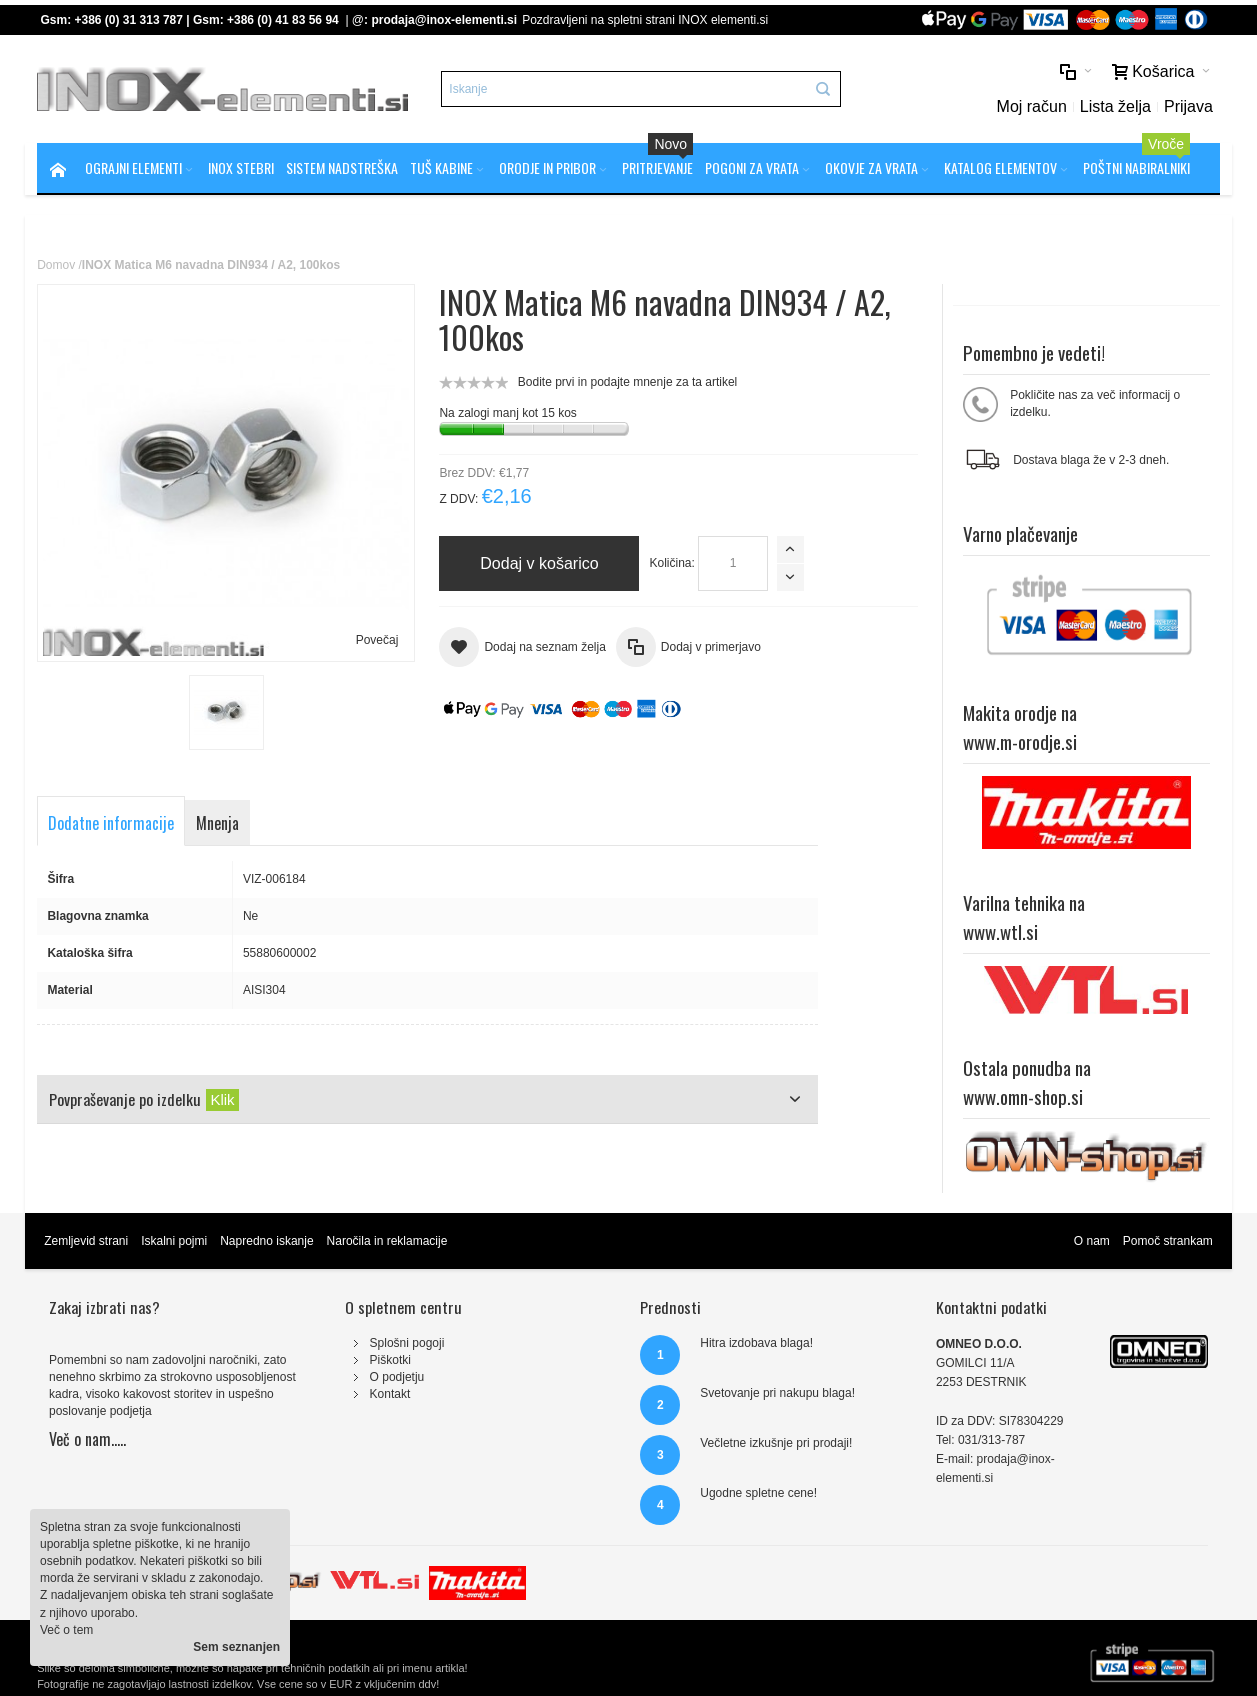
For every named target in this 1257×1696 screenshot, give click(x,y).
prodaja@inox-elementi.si (444, 20)
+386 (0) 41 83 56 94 (283, 20)
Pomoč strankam (1168, 1241)
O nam (1092, 1241)
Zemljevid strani (86, 1241)
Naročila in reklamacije (387, 1241)
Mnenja (217, 823)
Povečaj (377, 640)
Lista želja (1115, 106)
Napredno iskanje (266, 1241)
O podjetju (397, 1377)
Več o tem (66, 1630)
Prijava (1188, 106)
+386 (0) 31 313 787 (129, 20)
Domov (56, 265)
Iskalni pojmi (174, 1241)
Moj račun (1032, 106)
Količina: (671, 563)
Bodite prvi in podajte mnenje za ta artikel (627, 382)
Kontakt (390, 1394)
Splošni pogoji (407, 1343)
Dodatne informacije (111, 823)
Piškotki (390, 1360)
